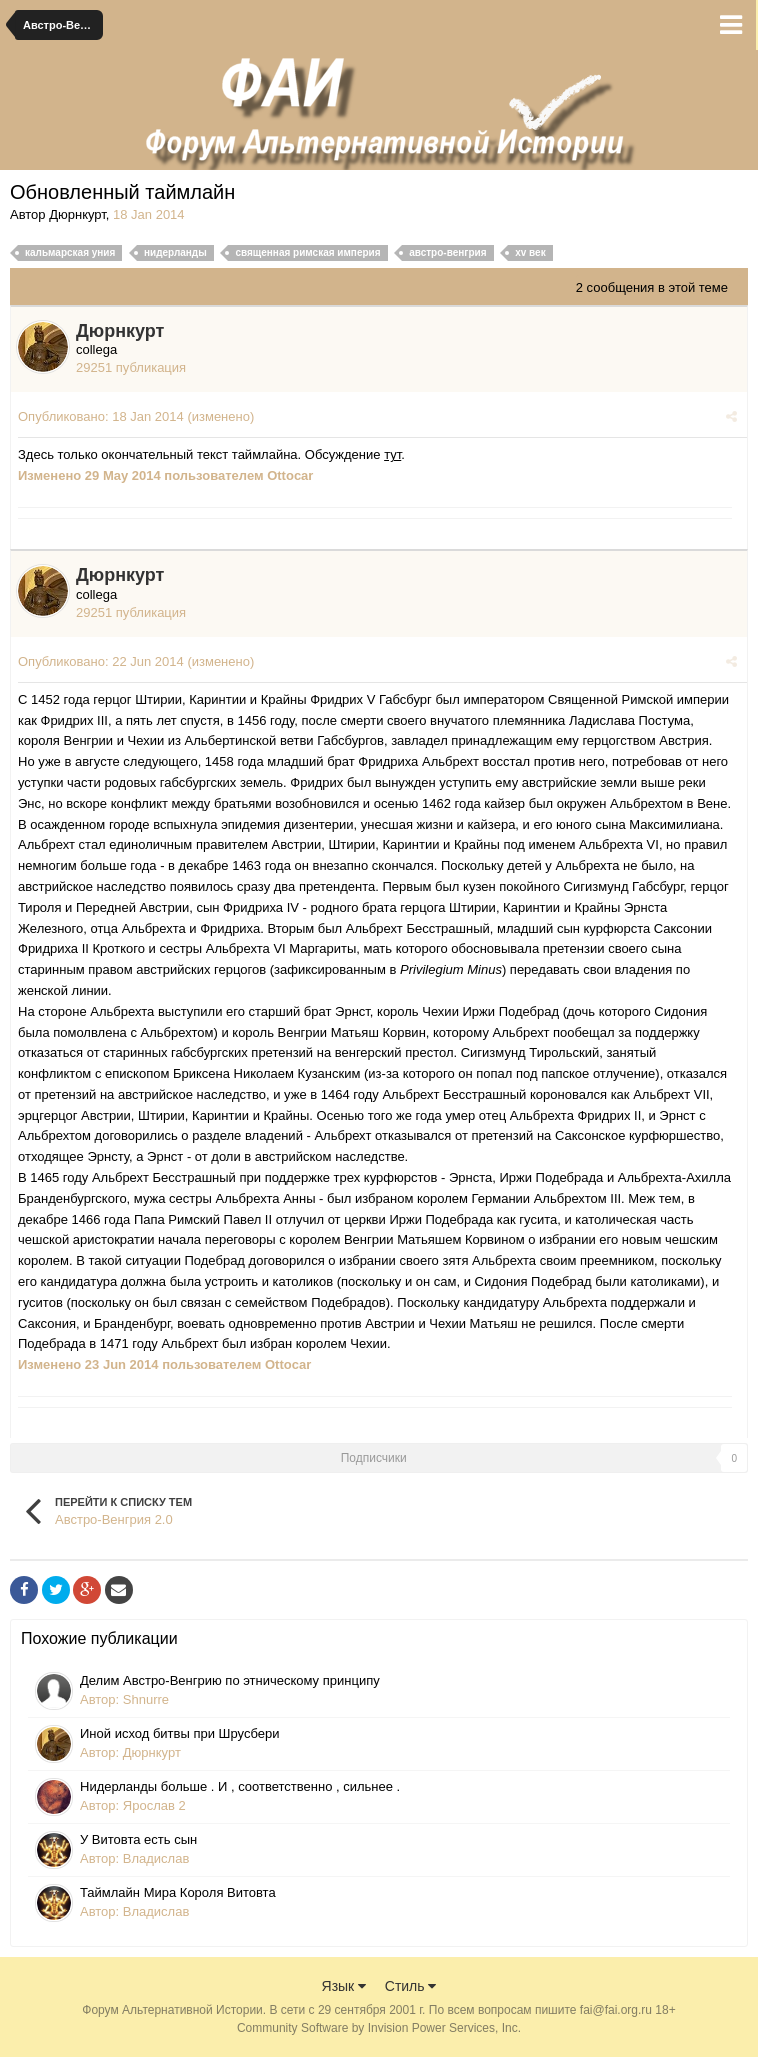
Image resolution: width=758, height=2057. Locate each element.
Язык (344, 1986)
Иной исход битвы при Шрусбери (179, 1733)
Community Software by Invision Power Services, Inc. (379, 2028)
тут (392, 454)
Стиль (411, 1986)
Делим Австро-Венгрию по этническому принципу (230, 1680)
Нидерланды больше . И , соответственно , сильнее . (240, 1786)
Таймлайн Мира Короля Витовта (178, 1892)
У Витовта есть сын (138, 1839)
